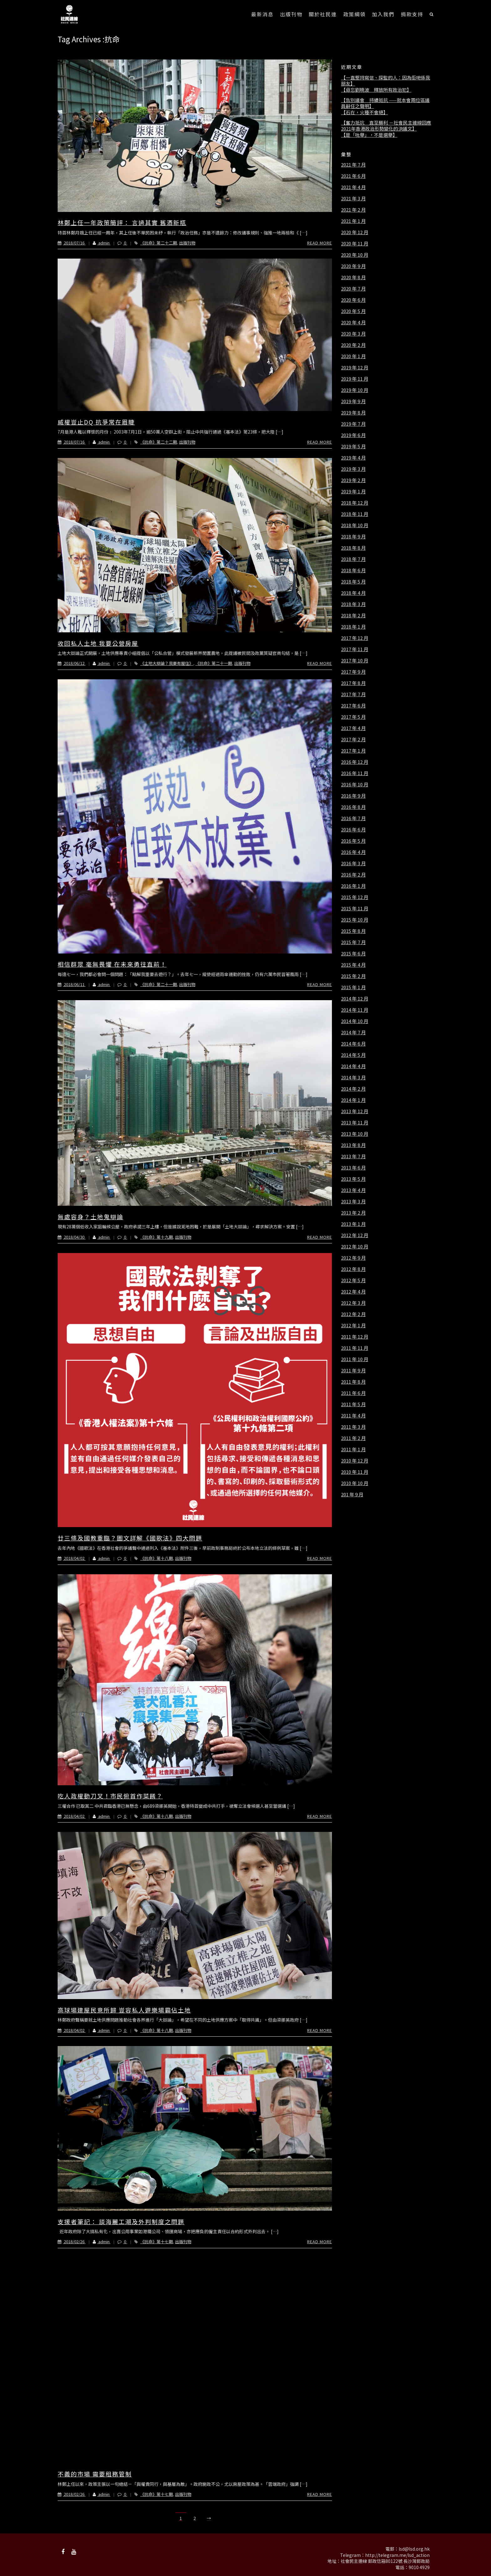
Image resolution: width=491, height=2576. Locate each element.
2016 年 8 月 (353, 807)
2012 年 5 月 (353, 1280)
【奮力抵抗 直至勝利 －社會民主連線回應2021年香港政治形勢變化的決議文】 (386, 126)
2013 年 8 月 (353, 1145)
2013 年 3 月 (353, 1201)
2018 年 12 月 (354, 503)
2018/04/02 (71, 1558)
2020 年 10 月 (354, 255)
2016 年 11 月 (354, 773)
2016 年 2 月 (353, 875)
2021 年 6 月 (353, 176)
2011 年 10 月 (354, 1359)
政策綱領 (354, 14)
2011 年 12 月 (354, 1337)
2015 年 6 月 (353, 953)
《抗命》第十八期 (156, 1558)
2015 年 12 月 (354, 897)
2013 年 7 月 (353, 1156)
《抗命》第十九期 (156, 1237)
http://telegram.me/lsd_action (397, 2555)
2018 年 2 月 (353, 615)
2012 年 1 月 (353, 1325)
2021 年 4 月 (353, 187)
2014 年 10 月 (354, 1021)
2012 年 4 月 (353, 1291)
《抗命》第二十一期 (213, 663)
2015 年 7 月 (353, 942)
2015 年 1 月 (353, 987)
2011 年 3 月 (353, 1427)
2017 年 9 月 (353, 672)
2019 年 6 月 (353, 435)
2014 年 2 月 (353, 1089)
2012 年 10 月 (354, 1246)
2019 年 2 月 (353, 480)
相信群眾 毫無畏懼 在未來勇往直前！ (112, 964)
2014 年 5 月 (353, 1055)
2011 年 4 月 (353, 1415)
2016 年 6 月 (353, 829)
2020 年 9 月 (353, 266)
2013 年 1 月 (353, 1224)
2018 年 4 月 (353, 593)
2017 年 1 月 (353, 751)
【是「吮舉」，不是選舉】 (369, 135)
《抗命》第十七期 (156, 2241)
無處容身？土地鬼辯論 (90, 1216)
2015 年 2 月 (353, 976)
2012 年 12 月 (354, 1235)
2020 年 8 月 (353, 277)
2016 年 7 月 (353, 818)
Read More (319, 243)
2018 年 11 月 (354, 514)
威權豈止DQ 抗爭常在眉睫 (96, 422)
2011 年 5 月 (353, 1404)
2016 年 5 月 (353, 841)
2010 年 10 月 (354, 1483)
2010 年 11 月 (354, 1472)
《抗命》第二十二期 (158, 243)
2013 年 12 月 (354, 1111)
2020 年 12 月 (354, 232)
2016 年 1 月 (353, 886)
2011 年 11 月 (354, 1348)
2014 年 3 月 (353, 1077)
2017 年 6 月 (353, 705)
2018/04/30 (71, 1237)
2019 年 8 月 (353, 412)
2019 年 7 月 (353, 424)
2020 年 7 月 (353, 288)
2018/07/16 (71, 243)
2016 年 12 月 (354, 762)
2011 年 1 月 (353, 1449)
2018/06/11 (71, 984)
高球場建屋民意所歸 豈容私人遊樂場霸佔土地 (124, 2010)
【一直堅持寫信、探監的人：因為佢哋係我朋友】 (385, 81)
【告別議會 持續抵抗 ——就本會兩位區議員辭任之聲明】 (385, 103)
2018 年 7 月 (353, 559)
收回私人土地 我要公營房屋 (98, 643)
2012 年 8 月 (353, 1269)
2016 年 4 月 (353, 852)
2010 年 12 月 (354, 1461)
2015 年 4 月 (353, 965)
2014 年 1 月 (353, 1100)
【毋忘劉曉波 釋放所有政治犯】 (376, 90)
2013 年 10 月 (354, 1134)
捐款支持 (412, 14)
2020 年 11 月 (354, 243)
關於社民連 (323, 14)
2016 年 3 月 (353, 863)
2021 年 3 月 (353, 198)
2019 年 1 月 (353, 491)
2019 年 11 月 (354, 379)
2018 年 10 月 (354, 525)
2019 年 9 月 (353, 401)
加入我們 (383, 14)
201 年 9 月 (352, 1494)
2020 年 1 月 (353, 356)
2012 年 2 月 (353, 1314)
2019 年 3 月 (353, 469)
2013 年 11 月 (354, 1122)
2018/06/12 (71, 663)
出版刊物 (291, 14)
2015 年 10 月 (354, 920)
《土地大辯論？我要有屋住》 (166, 663)
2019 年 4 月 (353, 458)
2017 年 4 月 (353, 728)
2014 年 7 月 (353, 1032)
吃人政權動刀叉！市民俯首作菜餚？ (110, 1796)
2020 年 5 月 (353, 311)
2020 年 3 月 (353, 334)
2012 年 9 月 (353, 1258)
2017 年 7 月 (353, 694)
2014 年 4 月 (353, 1066)
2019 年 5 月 (353, 446)
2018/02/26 (71, 2241)
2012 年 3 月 (353, 1303)
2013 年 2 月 (353, 1213)
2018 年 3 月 (353, 604)
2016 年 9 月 (353, 796)
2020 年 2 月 (353, 345)
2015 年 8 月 (353, 931)
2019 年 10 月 (354, 390)
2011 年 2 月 (353, 1438)
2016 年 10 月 (354, 784)
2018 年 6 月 (353, 570)
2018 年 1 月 (353, 627)
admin (98, 243)
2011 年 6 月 (353, 1393)
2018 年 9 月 (353, 536)
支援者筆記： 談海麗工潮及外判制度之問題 (121, 2221)
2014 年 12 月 (354, 998)
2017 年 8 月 (353, 683)
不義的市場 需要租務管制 (95, 2474)
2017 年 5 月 (353, 717)
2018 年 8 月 (353, 548)
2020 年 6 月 (353, 300)
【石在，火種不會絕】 (364, 112)
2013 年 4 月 (353, 1190)
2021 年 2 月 (353, 210)
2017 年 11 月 (354, 649)
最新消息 (262, 14)
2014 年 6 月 (353, 1044)
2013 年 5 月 (353, 1179)
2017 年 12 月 (354, 638)
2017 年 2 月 (353, 739)
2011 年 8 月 (353, 1382)
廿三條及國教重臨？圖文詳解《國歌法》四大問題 (130, 1538)
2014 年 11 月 (354, 1010)
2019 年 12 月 (354, 367)
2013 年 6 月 (353, 1168)
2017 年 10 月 (354, 660)
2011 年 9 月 (353, 1370)
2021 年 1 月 (353, 221)
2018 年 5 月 (353, 581)
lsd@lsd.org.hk (414, 2549)
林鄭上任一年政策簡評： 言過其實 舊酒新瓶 (122, 222)
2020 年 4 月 (353, 322)
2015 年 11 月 (354, 908)
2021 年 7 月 (353, 165)
